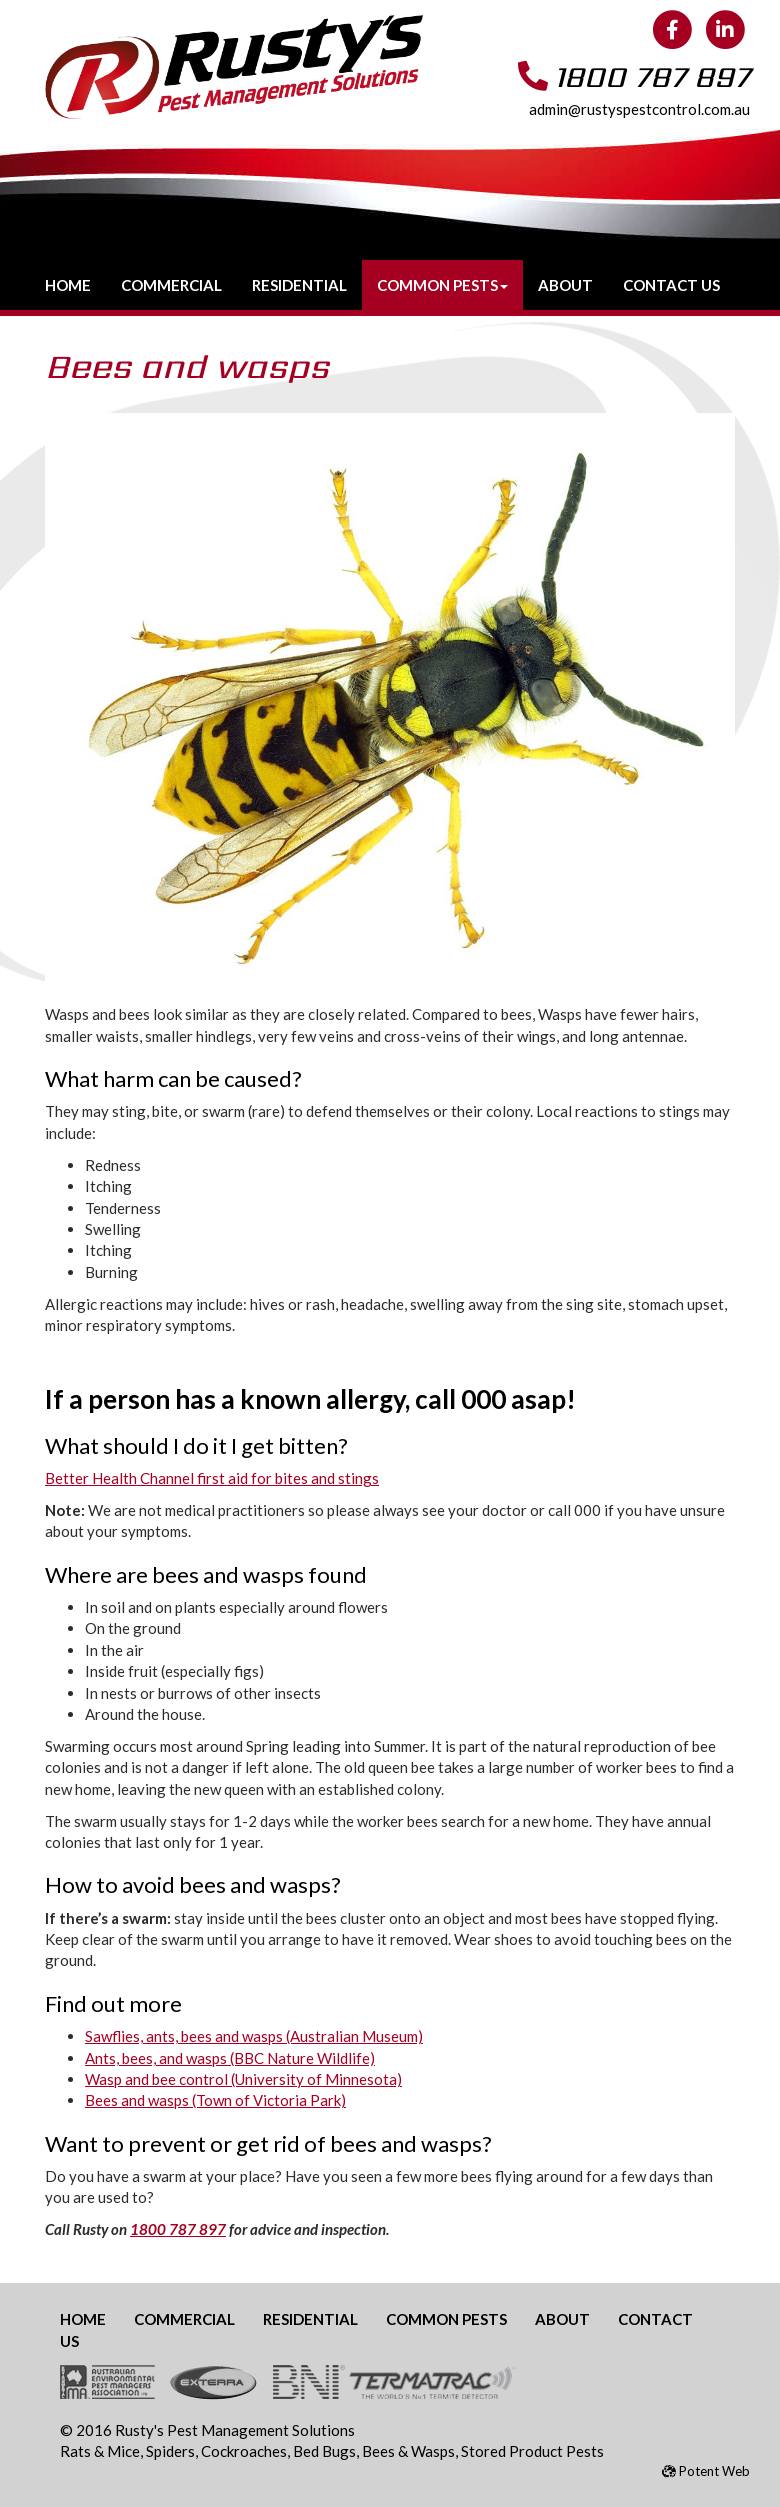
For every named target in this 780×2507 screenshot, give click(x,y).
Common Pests (446, 2319)
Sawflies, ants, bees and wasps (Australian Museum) (254, 2036)
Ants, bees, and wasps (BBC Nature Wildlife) (230, 2058)
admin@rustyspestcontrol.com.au (639, 109)
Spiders (170, 2451)
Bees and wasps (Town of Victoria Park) (215, 2100)
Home (68, 285)
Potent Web (706, 2471)
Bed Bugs (324, 2451)
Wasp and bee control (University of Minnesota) (243, 2079)
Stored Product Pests (532, 2451)
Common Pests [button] (442, 285)
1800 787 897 (652, 77)
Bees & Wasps (408, 2451)
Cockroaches (244, 2451)
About (565, 285)
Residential (299, 285)
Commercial (171, 285)
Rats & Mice (100, 2451)
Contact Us (671, 285)
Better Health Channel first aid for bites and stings (212, 1478)
